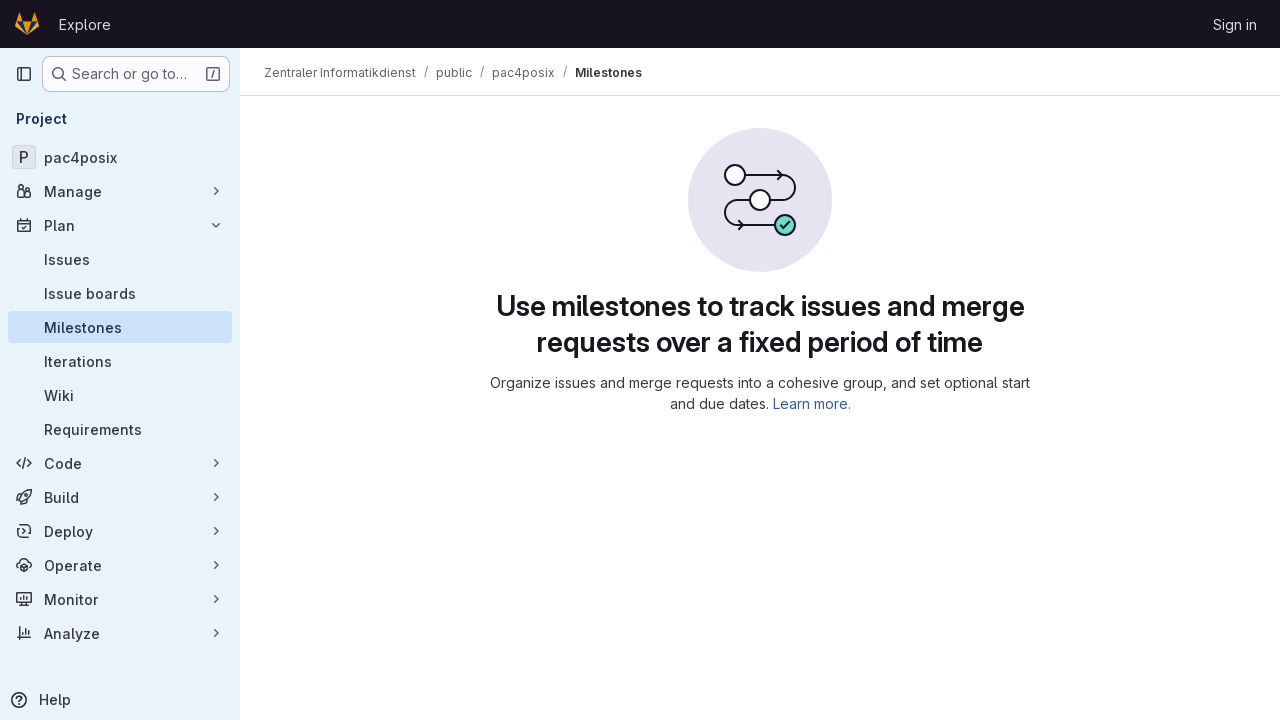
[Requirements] (120, 429)
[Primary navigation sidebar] (24, 74)
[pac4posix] (120, 157)
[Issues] (120, 259)
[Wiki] (120, 395)
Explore (85, 24)
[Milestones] (120, 327)
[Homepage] (27, 24)
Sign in (1235, 24)
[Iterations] (120, 361)
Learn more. (812, 403)
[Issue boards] (120, 293)
